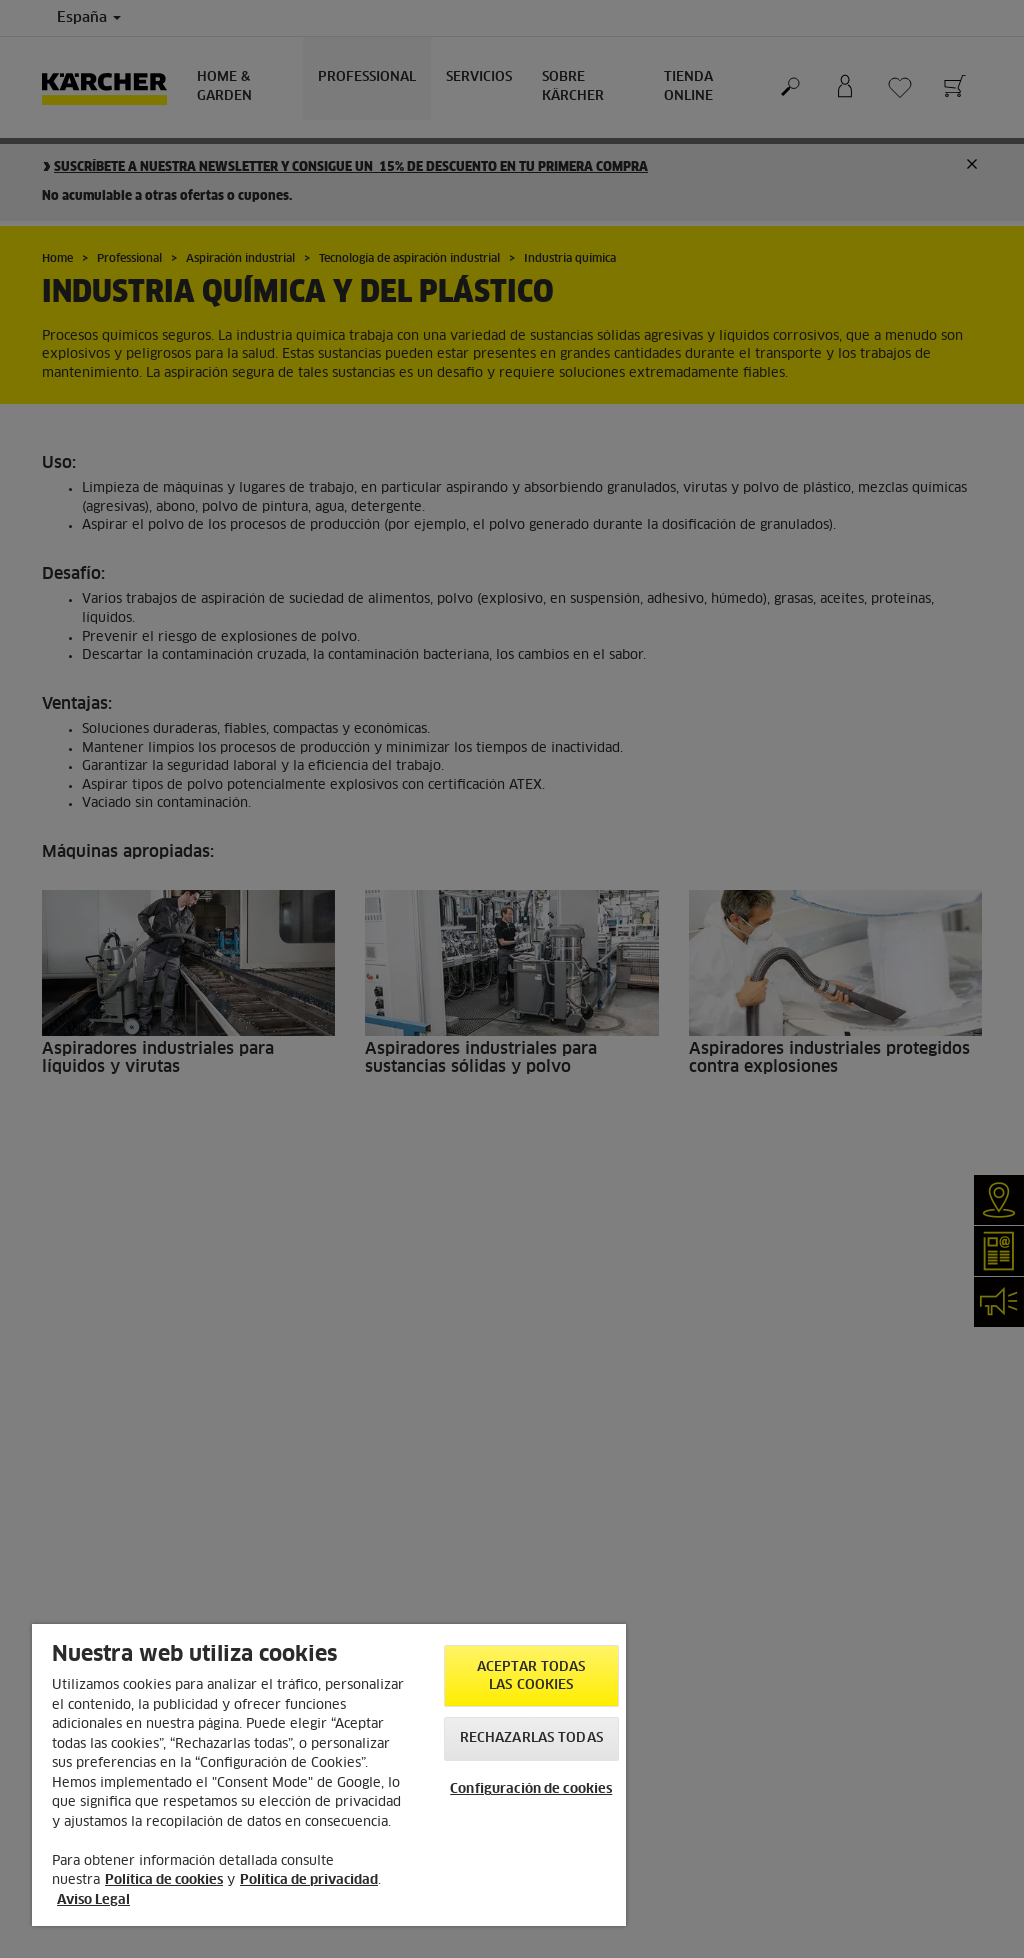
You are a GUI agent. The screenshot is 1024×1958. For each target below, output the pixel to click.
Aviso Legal (93, 1900)
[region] (329, 1775)
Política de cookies (164, 1880)
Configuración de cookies (531, 1789)
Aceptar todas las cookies (531, 1676)
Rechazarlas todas (531, 1738)
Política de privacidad (309, 1880)
